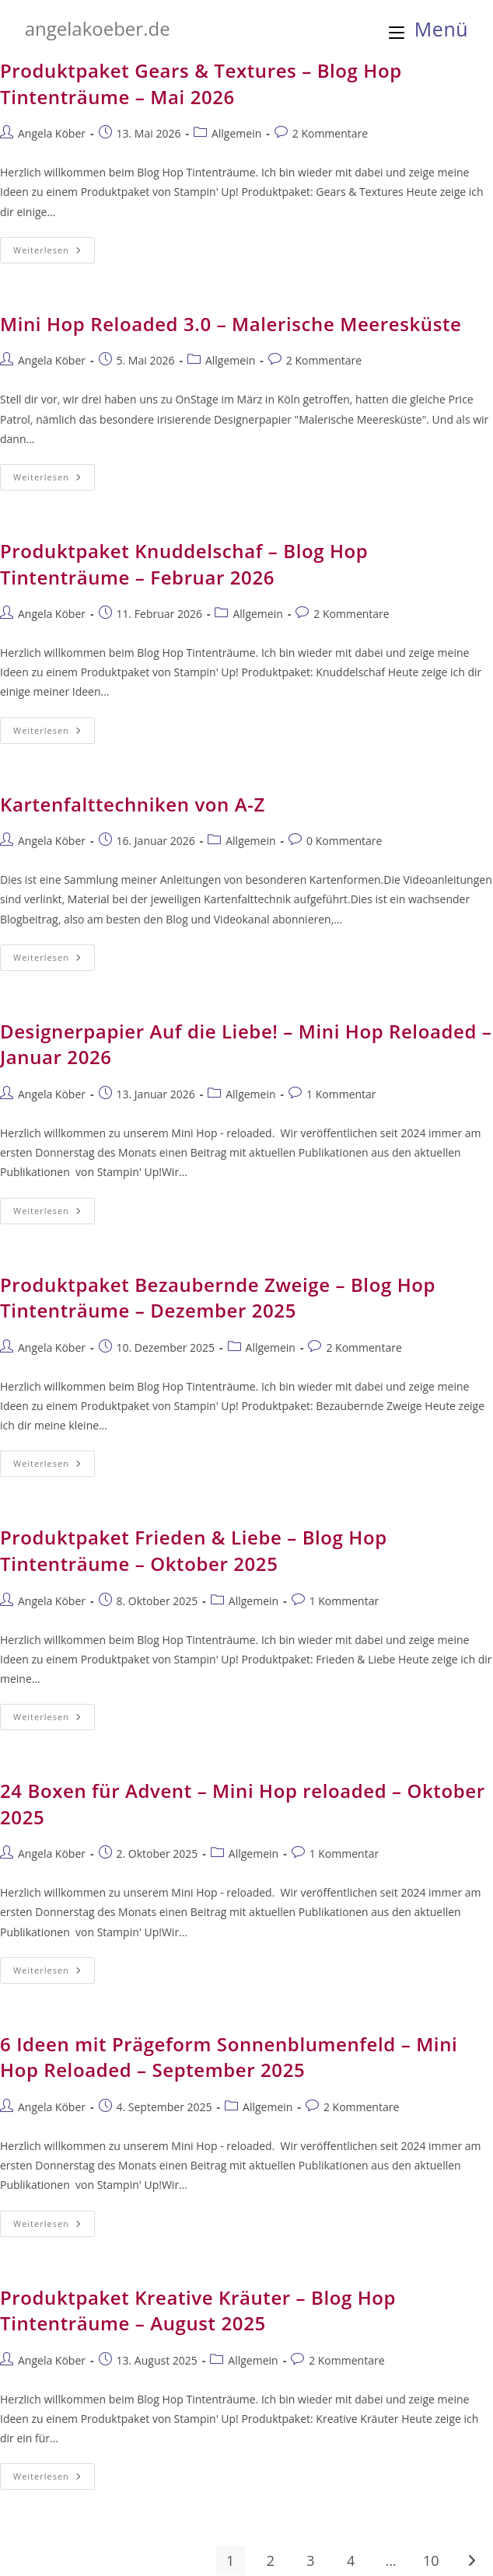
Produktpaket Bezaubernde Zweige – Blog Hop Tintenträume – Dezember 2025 (217, 1298)
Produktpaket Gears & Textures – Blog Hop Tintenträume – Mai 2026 (201, 84)
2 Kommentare (330, 133)
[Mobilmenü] (429, 29)
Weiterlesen (54, 253)
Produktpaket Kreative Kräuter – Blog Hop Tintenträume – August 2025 (198, 2311)
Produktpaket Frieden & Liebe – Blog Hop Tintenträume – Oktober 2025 (193, 1550)
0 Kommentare (344, 840)
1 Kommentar (341, 1094)
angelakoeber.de (97, 28)
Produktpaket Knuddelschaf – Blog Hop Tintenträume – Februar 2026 (184, 564)
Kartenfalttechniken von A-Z (132, 804)
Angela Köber (52, 133)
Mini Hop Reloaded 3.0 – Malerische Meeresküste (230, 324)
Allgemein (236, 133)
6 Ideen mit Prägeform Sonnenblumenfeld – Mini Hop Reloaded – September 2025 (228, 2057)
